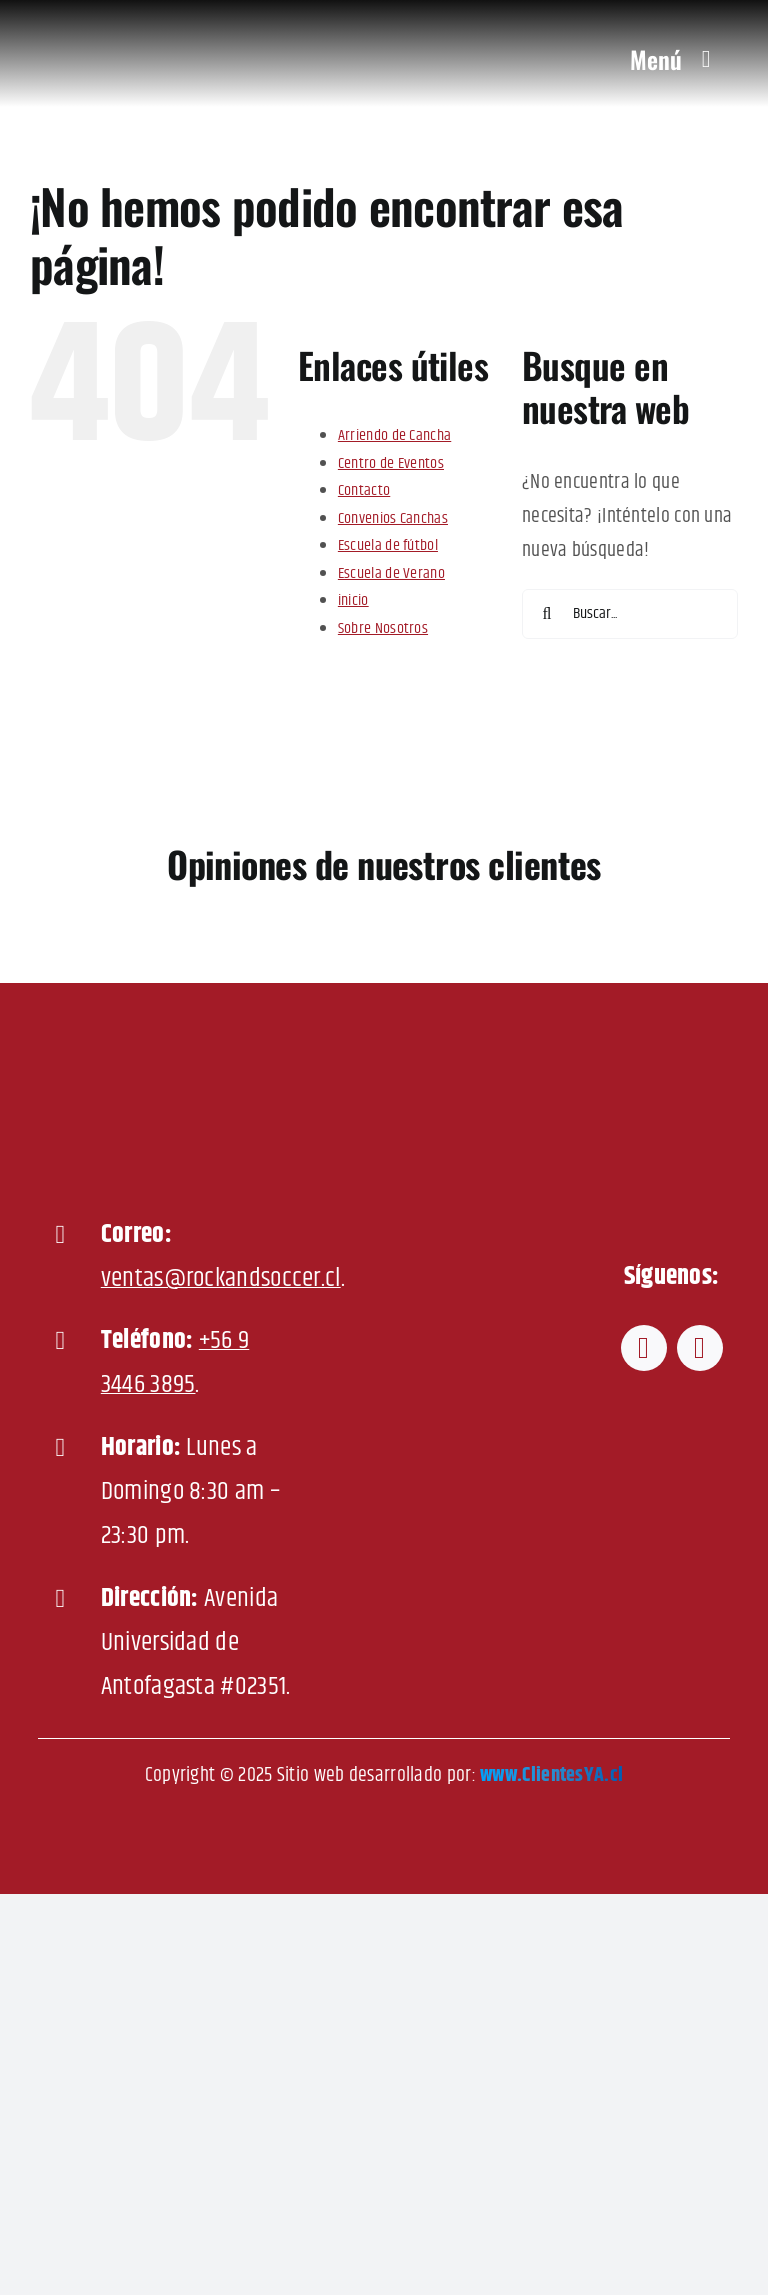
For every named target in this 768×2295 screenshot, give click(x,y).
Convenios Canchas (393, 518)
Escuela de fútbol (388, 545)
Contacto (364, 490)
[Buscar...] (630, 614)
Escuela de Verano (391, 573)
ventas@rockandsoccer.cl (221, 1278)
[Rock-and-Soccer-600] (138, 20)
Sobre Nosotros (383, 628)
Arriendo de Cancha (394, 435)
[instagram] (700, 1348)
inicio (353, 600)
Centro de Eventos (391, 463)
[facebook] (644, 1348)
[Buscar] (547, 614)
